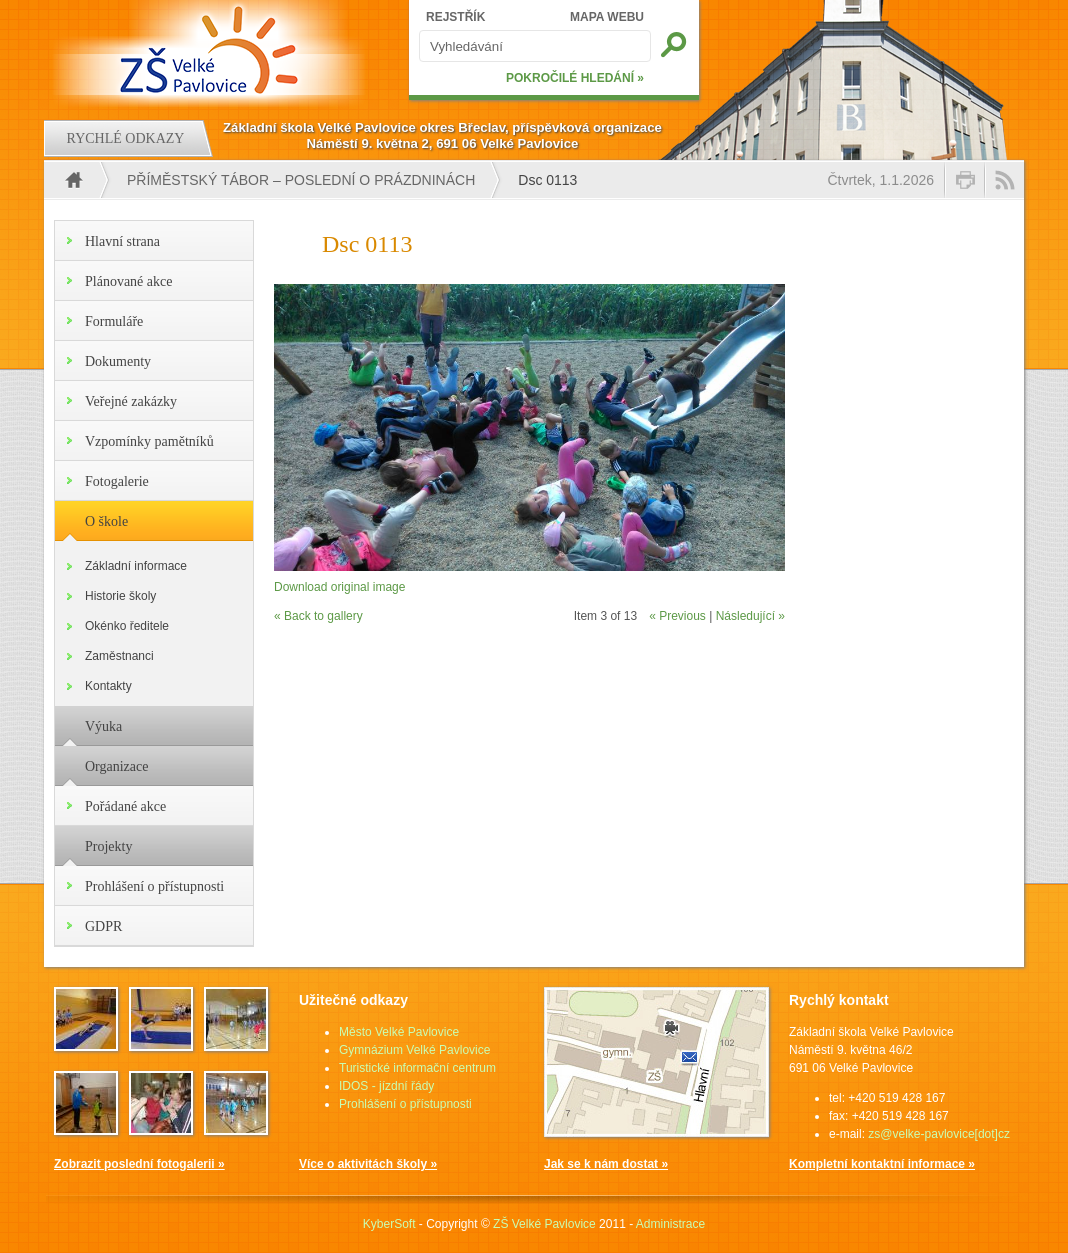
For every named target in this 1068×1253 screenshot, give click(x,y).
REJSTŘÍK (455, 17)
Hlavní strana (122, 241)
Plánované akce (128, 281)
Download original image (339, 587)
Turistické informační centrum (417, 1068)
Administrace (670, 1224)
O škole (106, 521)
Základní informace (136, 566)
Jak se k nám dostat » (606, 1164)
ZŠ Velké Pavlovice (544, 1224)
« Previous (677, 616)
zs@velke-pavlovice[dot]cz (939, 1134)
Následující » (750, 616)
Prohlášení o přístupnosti (154, 886)
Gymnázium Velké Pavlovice (414, 1050)
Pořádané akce (125, 806)
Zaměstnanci (119, 656)
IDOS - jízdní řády (386, 1086)
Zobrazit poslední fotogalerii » (139, 1164)
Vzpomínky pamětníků (149, 441)
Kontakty (108, 686)
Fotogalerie (117, 481)
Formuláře (114, 321)
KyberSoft (389, 1224)
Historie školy (120, 596)
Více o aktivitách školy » (368, 1164)
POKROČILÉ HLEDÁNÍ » (575, 78)
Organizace (116, 766)
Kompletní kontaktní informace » (882, 1164)
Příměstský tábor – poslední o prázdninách (301, 180)
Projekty (108, 846)
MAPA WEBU (607, 17)
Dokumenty (118, 361)
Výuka (103, 726)
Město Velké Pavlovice (399, 1032)
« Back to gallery (318, 616)
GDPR (103, 926)
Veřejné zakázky (131, 401)
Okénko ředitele (127, 626)
